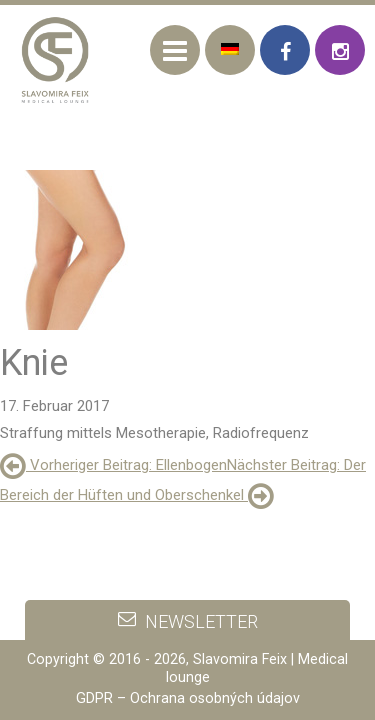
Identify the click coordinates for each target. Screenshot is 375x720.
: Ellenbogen (113, 465)
